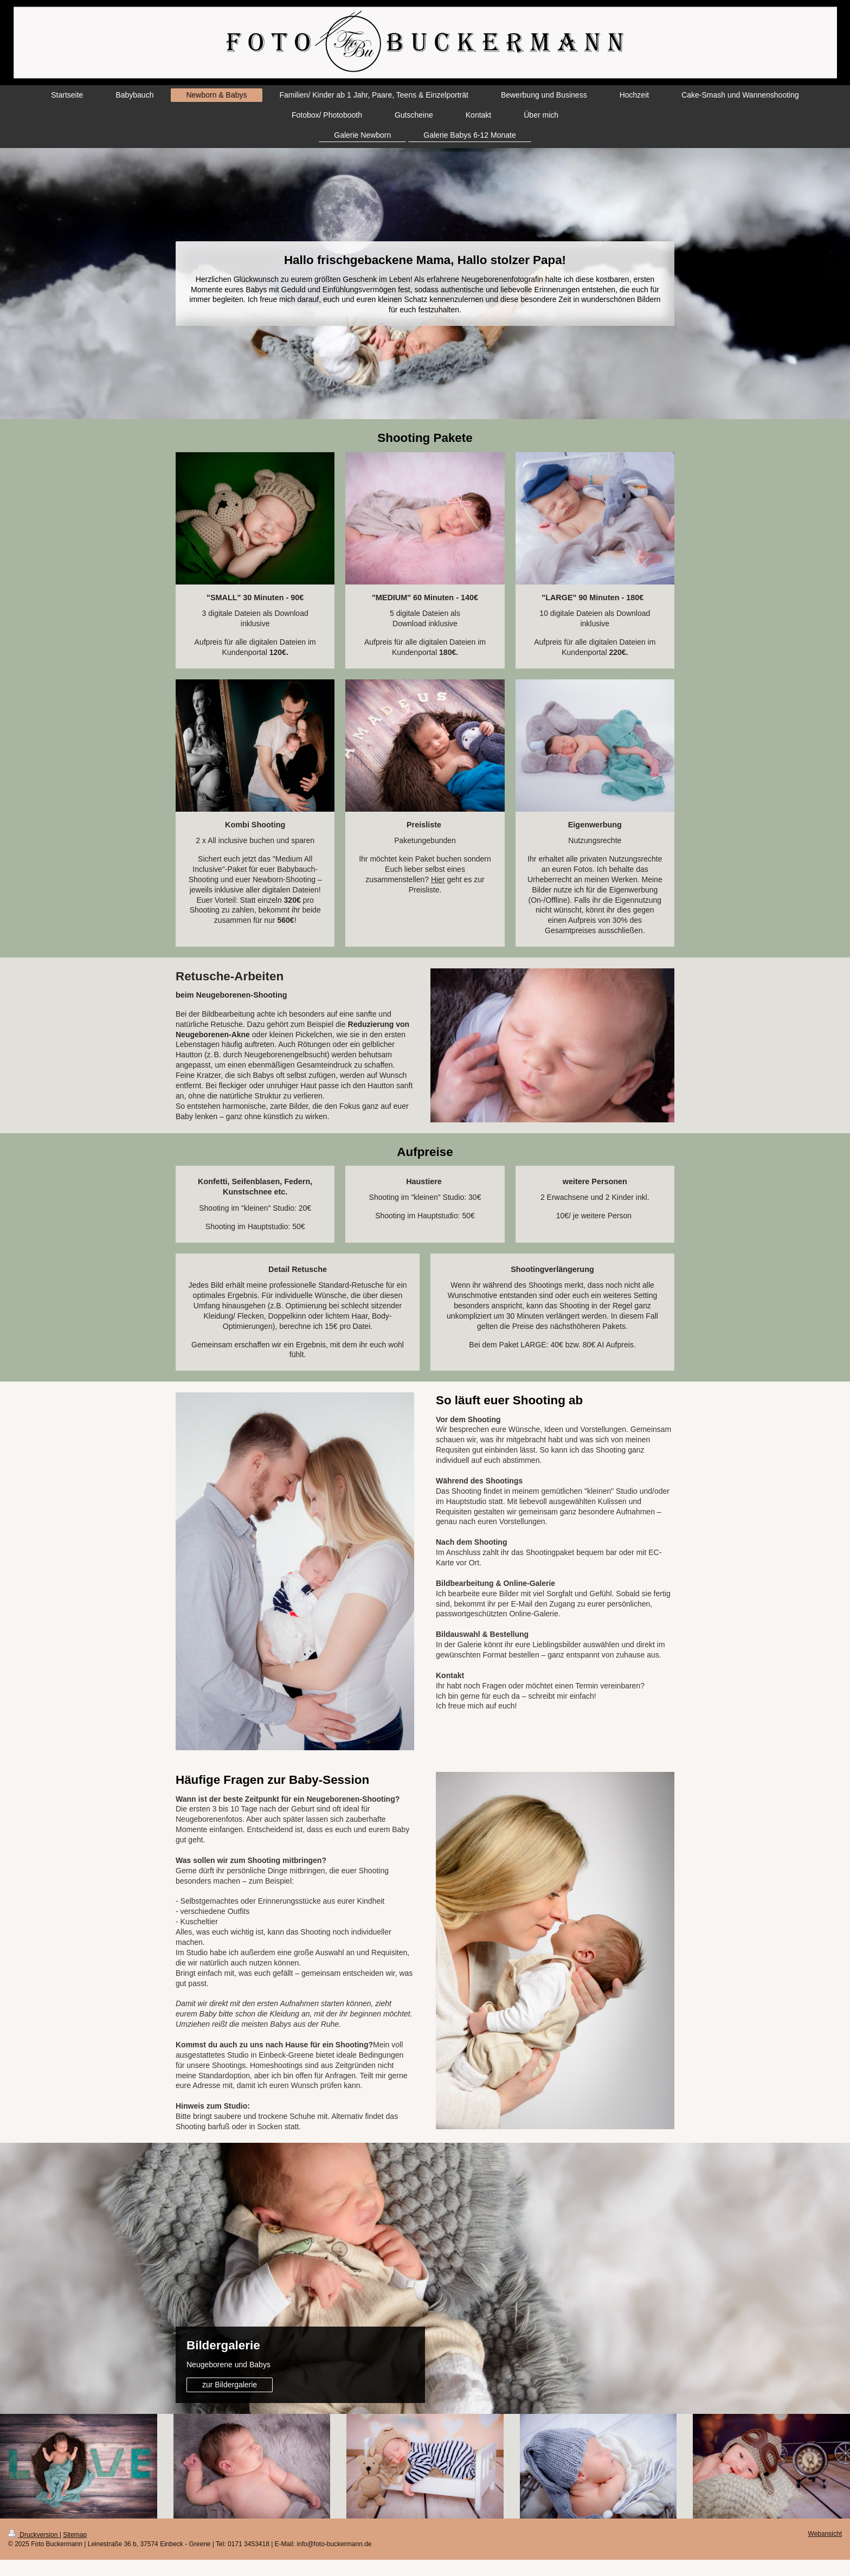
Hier (438, 879)
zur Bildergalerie (229, 2384)
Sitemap (75, 2535)
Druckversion (34, 2535)
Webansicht (825, 2534)
